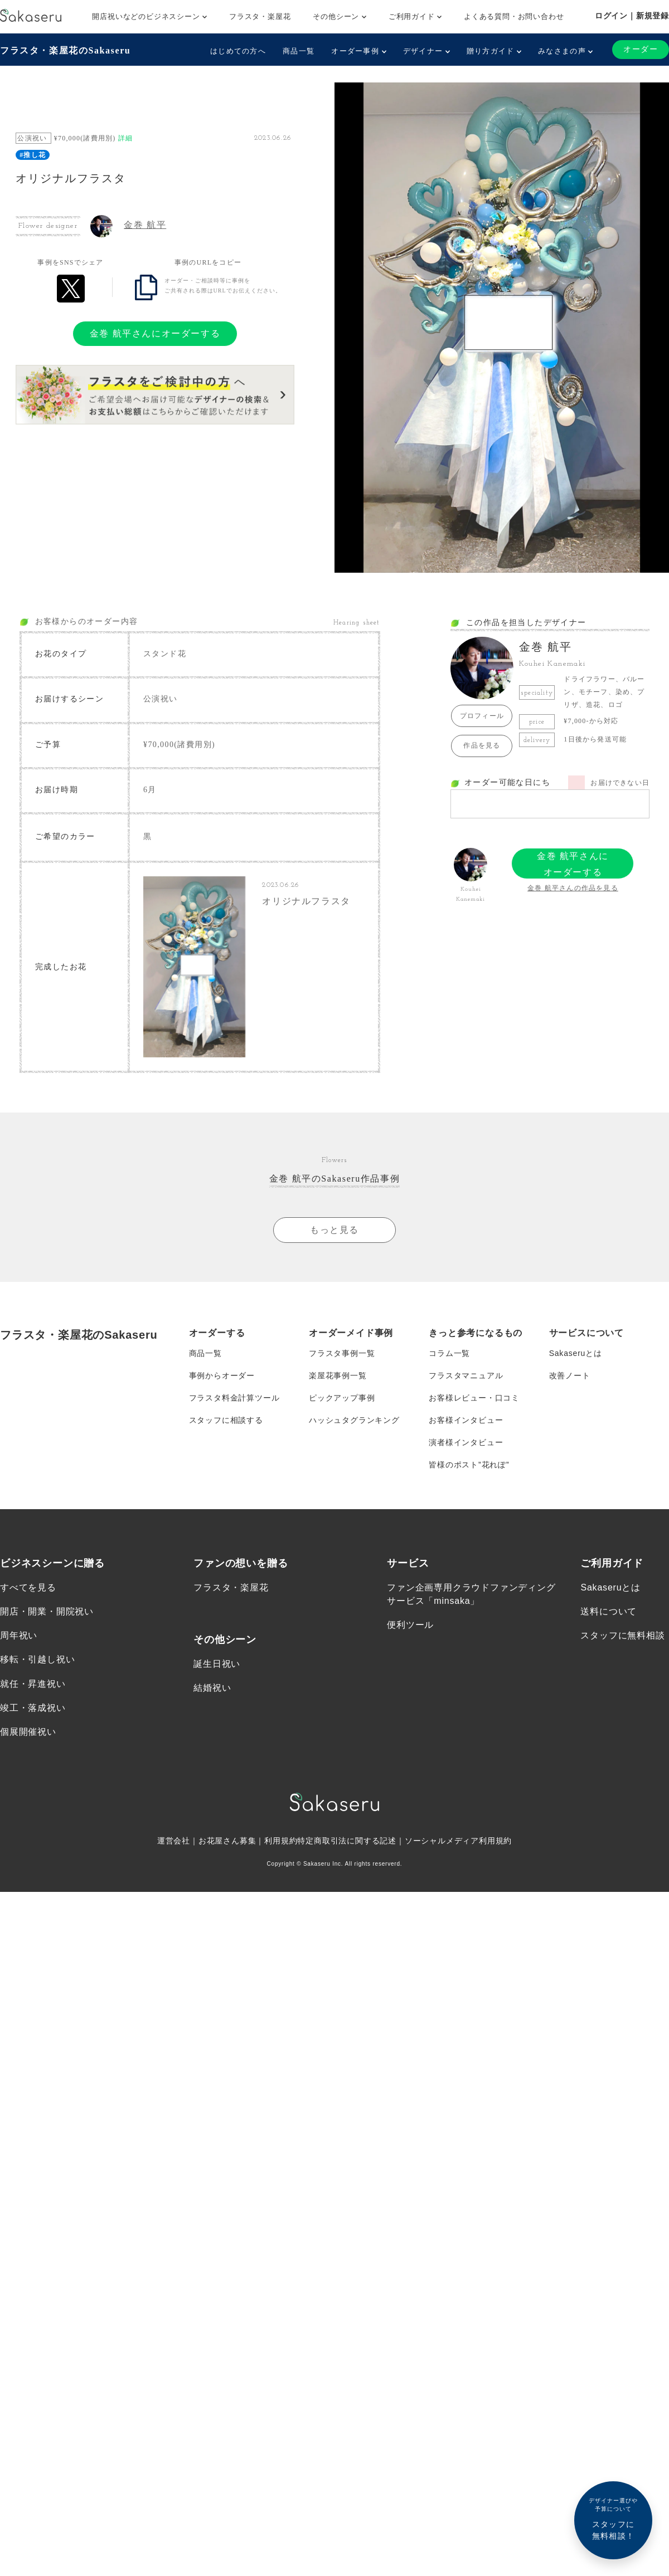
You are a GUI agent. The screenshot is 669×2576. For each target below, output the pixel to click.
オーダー (640, 49)
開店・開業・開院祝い (47, 1611)
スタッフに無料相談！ (613, 2518)
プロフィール (482, 716)
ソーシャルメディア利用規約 (458, 1841)
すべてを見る (28, 1587)
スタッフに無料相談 (622, 1635)
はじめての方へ (238, 51)
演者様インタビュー (466, 1442)
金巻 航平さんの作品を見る (572, 888)
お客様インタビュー (466, 1420)
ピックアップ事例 (342, 1397)
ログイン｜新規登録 (632, 15)
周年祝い (18, 1635)
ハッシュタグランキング (354, 1420)
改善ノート (569, 1375)
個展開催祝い (28, 1731)
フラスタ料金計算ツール (234, 1397)
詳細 (125, 138)
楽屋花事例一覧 (338, 1375)
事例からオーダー (222, 1375)
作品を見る (481, 745)
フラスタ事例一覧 (342, 1353)
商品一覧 (298, 51)
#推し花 (33, 155)
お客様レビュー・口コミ (474, 1397)
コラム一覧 (449, 1353)
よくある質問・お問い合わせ (514, 16)
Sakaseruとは (575, 1353)
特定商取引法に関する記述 (346, 1841)
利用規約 (280, 1841)
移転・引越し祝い (37, 1659)
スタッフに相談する (226, 1420)
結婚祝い (212, 1687)
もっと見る (334, 1230)
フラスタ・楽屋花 (259, 16)
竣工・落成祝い (33, 1708)
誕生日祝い (216, 1663)
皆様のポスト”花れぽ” (469, 1464)
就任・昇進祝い (33, 1684)
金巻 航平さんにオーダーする (155, 333)
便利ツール (410, 1624)
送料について (608, 1611)
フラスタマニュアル (466, 1375)
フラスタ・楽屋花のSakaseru (65, 50)
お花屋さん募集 (227, 1841)
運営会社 (173, 1841)
